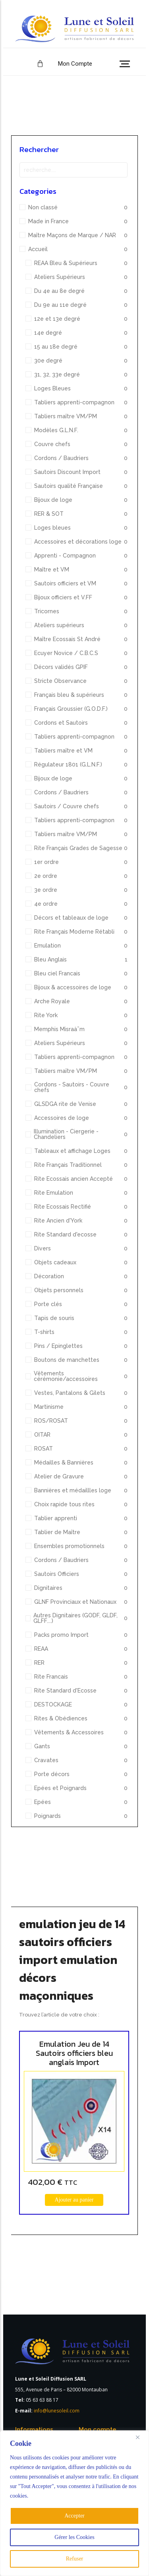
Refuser (74, 2559)
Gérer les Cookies (74, 2537)
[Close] (140, 2437)
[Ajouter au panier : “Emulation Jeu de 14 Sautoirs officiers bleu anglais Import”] (74, 2200)
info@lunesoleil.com (56, 2410)
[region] (74, 2503)
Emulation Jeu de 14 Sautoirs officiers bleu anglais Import (74, 2053)
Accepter (74, 2516)
